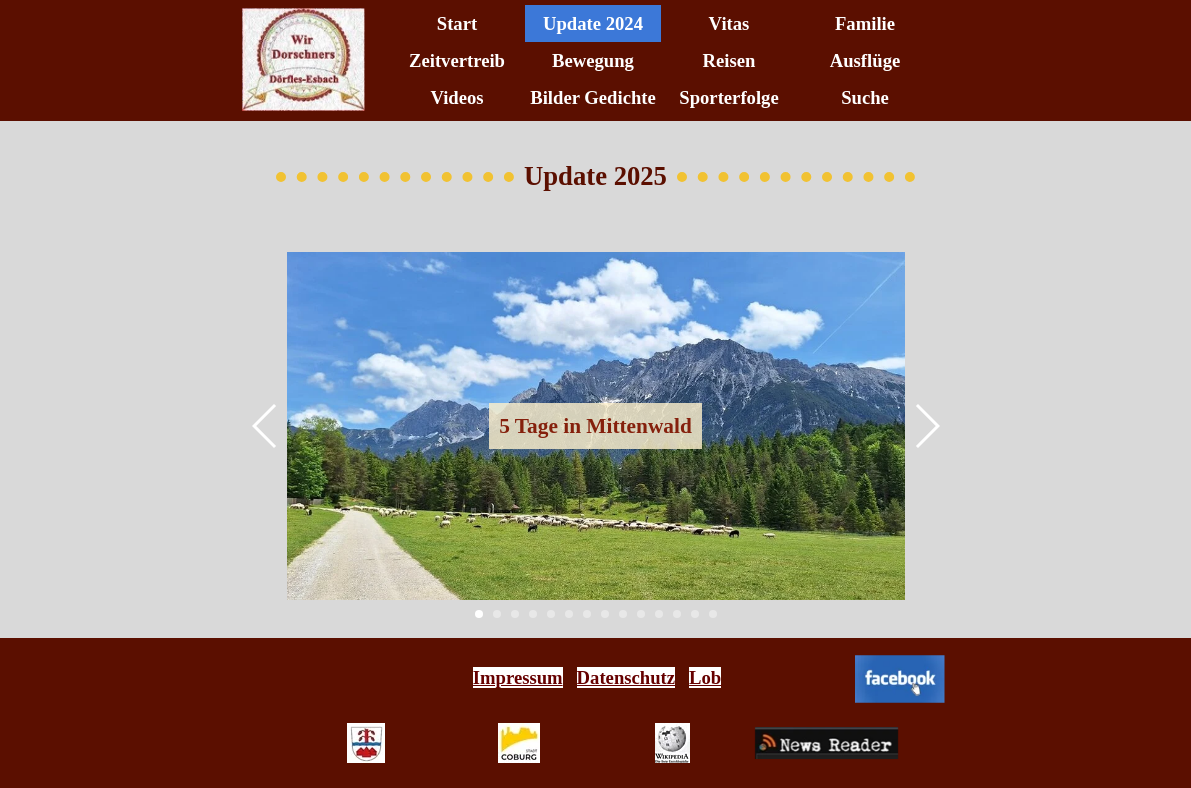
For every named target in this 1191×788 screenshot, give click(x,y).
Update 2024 (593, 23)
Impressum (518, 677)
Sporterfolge (728, 97)
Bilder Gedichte (593, 97)
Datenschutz (626, 677)
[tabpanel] (597, 678)
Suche (865, 97)
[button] (265, 426)
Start (457, 23)
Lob (705, 677)
